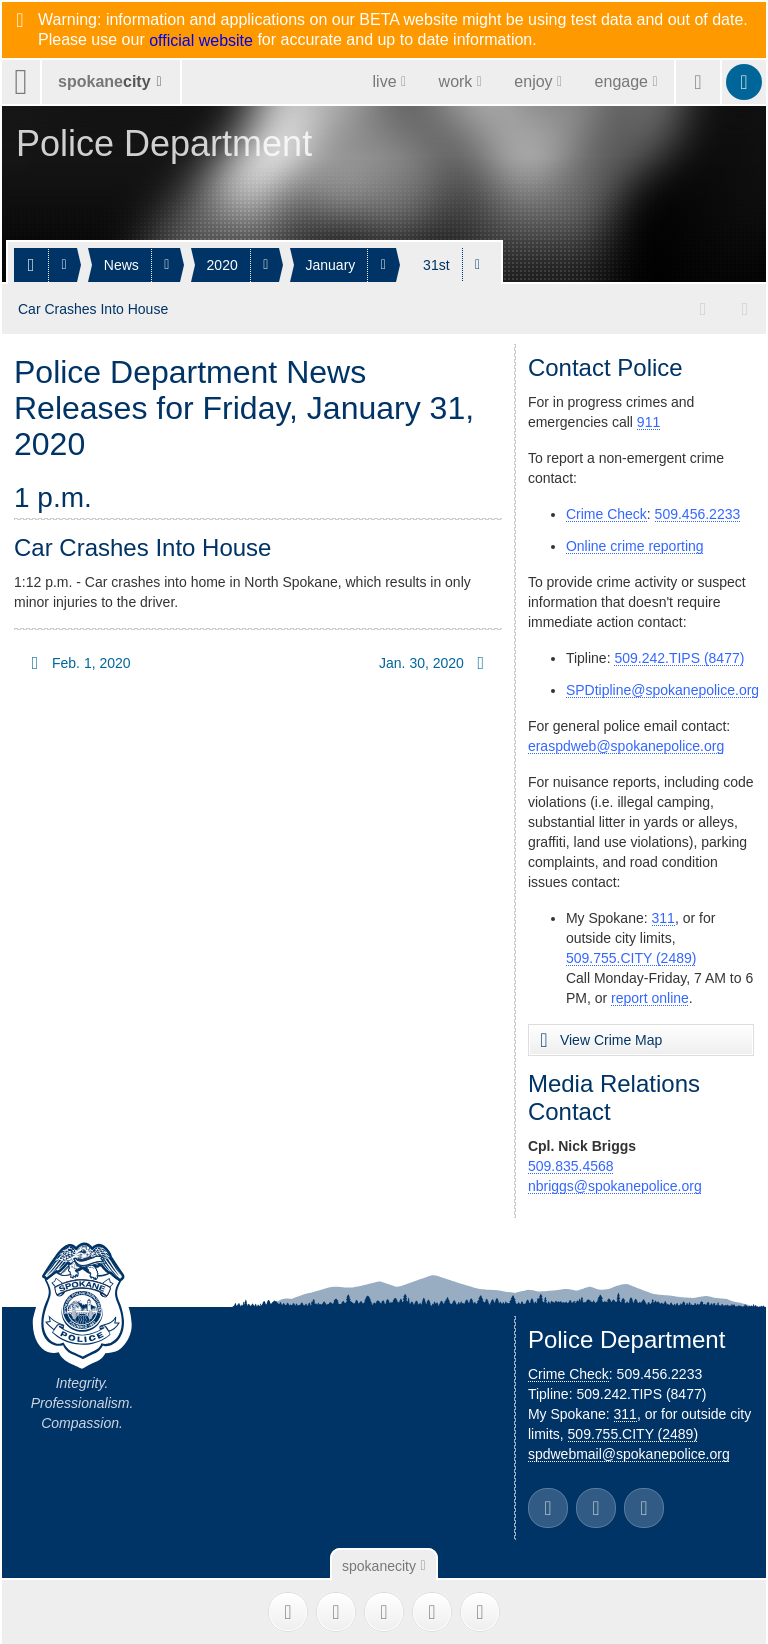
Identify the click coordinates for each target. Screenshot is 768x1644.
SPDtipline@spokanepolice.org (662, 688)
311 (663, 916)
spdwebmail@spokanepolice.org (629, 1452)
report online (650, 996)
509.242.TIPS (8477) (679, 656)
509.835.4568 (571, 1164)
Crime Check (606, 512)
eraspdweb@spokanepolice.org (626, 744)
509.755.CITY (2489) (631, 956)
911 (648, 420)
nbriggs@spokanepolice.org (615, 1184)
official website (201, 41)
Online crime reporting (635, 544)
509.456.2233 (698, 512)
